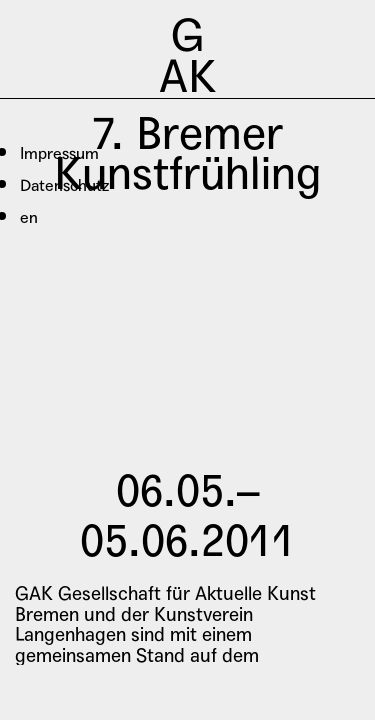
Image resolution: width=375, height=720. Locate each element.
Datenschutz (64, 185)
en (29, 217)
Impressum (59, 153)
